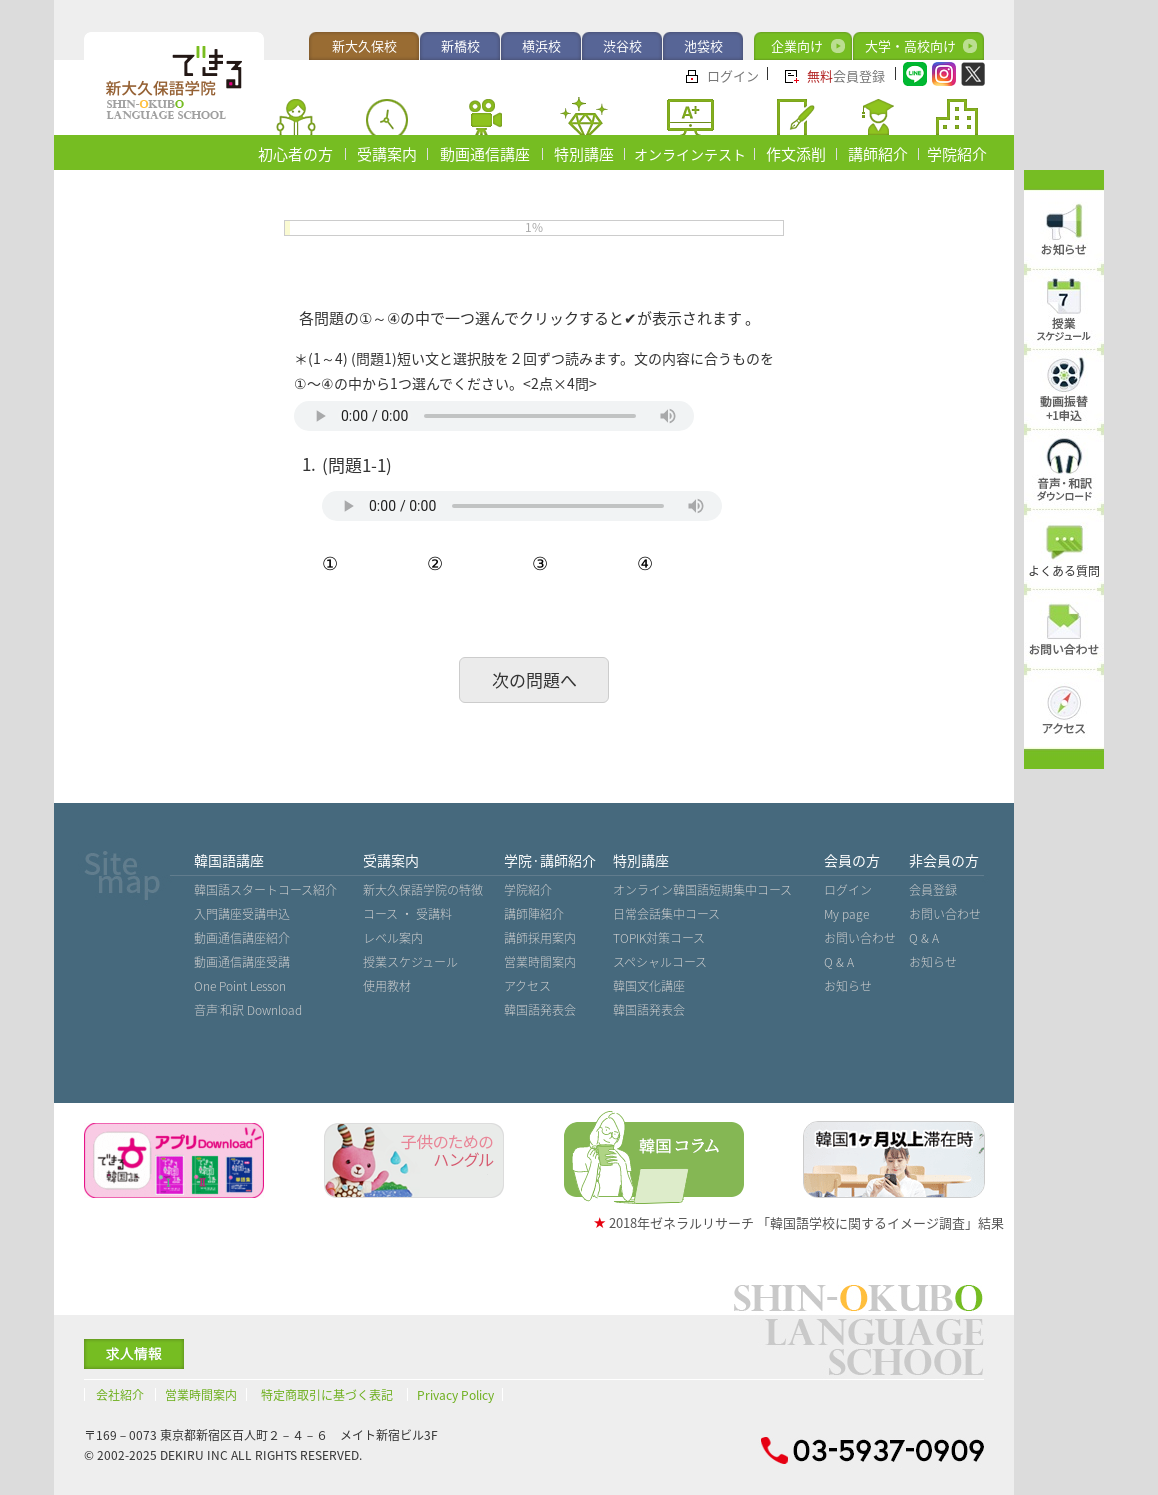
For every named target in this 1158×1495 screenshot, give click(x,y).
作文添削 (796, 154)
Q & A (839, 962)
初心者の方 (295, 154)
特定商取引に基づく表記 (327, 1395)
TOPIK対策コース (659, 938)
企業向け (797, 45)
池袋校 (703, 45)
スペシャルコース (660, 962)
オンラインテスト (690, 154)
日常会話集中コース (666, 914)
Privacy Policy (455, 1395)
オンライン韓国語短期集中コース (702, 890)
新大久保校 (364, 45)
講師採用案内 (540, 938)
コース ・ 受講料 (407, 914)
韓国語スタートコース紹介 (265, 890)
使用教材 (387, 986)
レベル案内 (393, 938)
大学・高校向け (910, 45)
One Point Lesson (240, 986)
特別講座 (584, 154)
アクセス (527, 986)
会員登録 (846, 75)
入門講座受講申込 (242, 914)
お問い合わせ (860, 938)
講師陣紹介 (534, 914)
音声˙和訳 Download (248, 1010)
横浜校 (541, 45)
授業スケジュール (410, 962)
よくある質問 (1064, 571)
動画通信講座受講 (242, 962)
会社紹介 (120, 1395)
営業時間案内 (540, 962)
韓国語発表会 (540, 1010)
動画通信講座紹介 (242, 938)
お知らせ (848, 986)
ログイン (733, 75)
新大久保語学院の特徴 (423, 890)
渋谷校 (622, 45)
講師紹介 (878, 154)
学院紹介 (957, 154)
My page (846, 914)
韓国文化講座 (649, 986)
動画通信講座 (485, 154)
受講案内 (387, 154)
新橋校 (460, 45)
